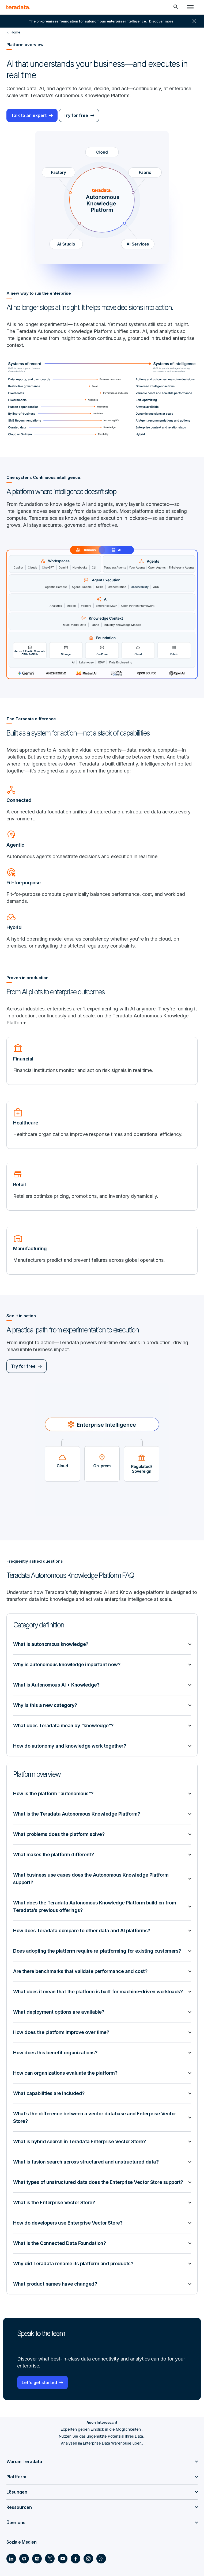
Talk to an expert (29, 115)
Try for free (75, 115)
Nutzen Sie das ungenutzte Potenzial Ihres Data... (102, 2436)
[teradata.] (18, 7)
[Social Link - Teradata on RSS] (101, 2558)
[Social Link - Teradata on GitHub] (24, 2558)
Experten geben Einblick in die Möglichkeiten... (102, 2429)
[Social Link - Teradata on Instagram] (88, 2558)
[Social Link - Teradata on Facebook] (75, 2558)
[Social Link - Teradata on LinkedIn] (11, 2558)
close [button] (194, 21)
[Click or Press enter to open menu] (190, 7)
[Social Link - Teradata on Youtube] (62, 2558)
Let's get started (39, 2382)
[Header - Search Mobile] (176, 7)
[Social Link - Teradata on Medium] (37, 2558)
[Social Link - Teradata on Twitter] (50, 2558)
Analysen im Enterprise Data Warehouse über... (102, 2443)
